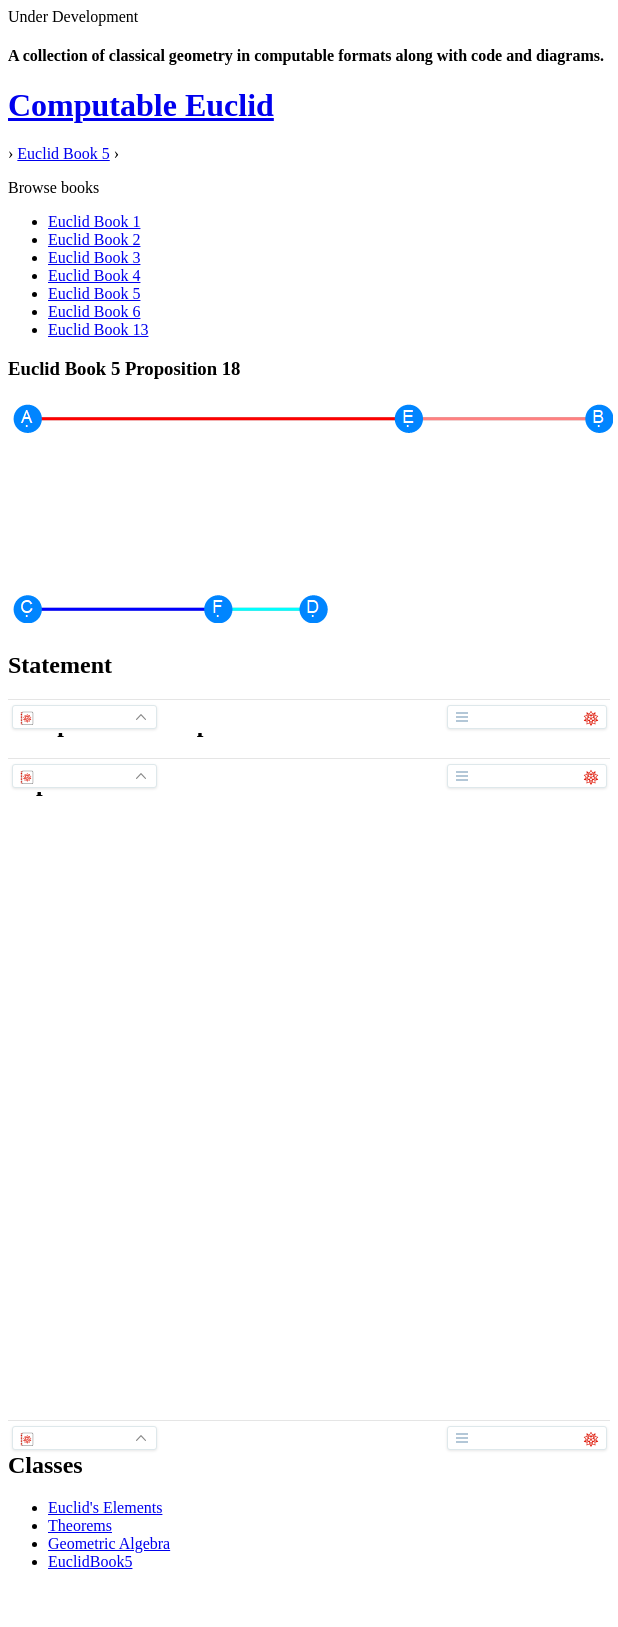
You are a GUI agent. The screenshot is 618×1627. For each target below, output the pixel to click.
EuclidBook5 (90, 1561)
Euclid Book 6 (94, 311)
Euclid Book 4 (94, 275)
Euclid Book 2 (94, 239)
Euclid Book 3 (94, 257)
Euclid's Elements (105, 1507)
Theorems (80, 1525)
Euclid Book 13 (98, 329)
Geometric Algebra (109, 1543)
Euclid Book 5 (63, 153)
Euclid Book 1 (94, 221)
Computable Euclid (141, 105)
